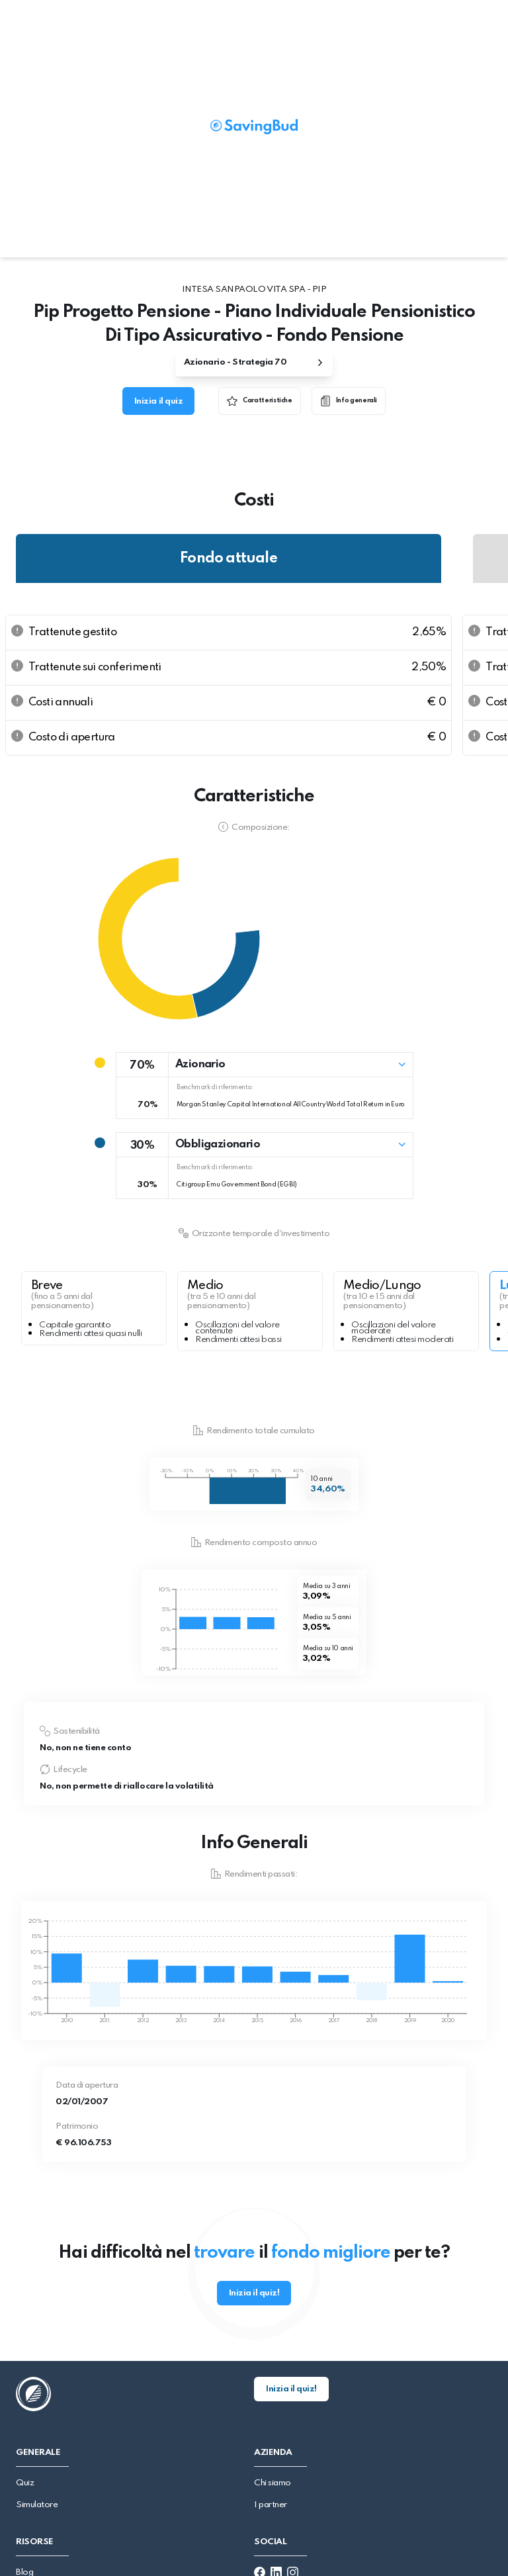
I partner (270, 2505)
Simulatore (37, 2505)
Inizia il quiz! (254, 2293)
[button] (264, 1064)
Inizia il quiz (158, 401)
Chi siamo (272, 2483)
